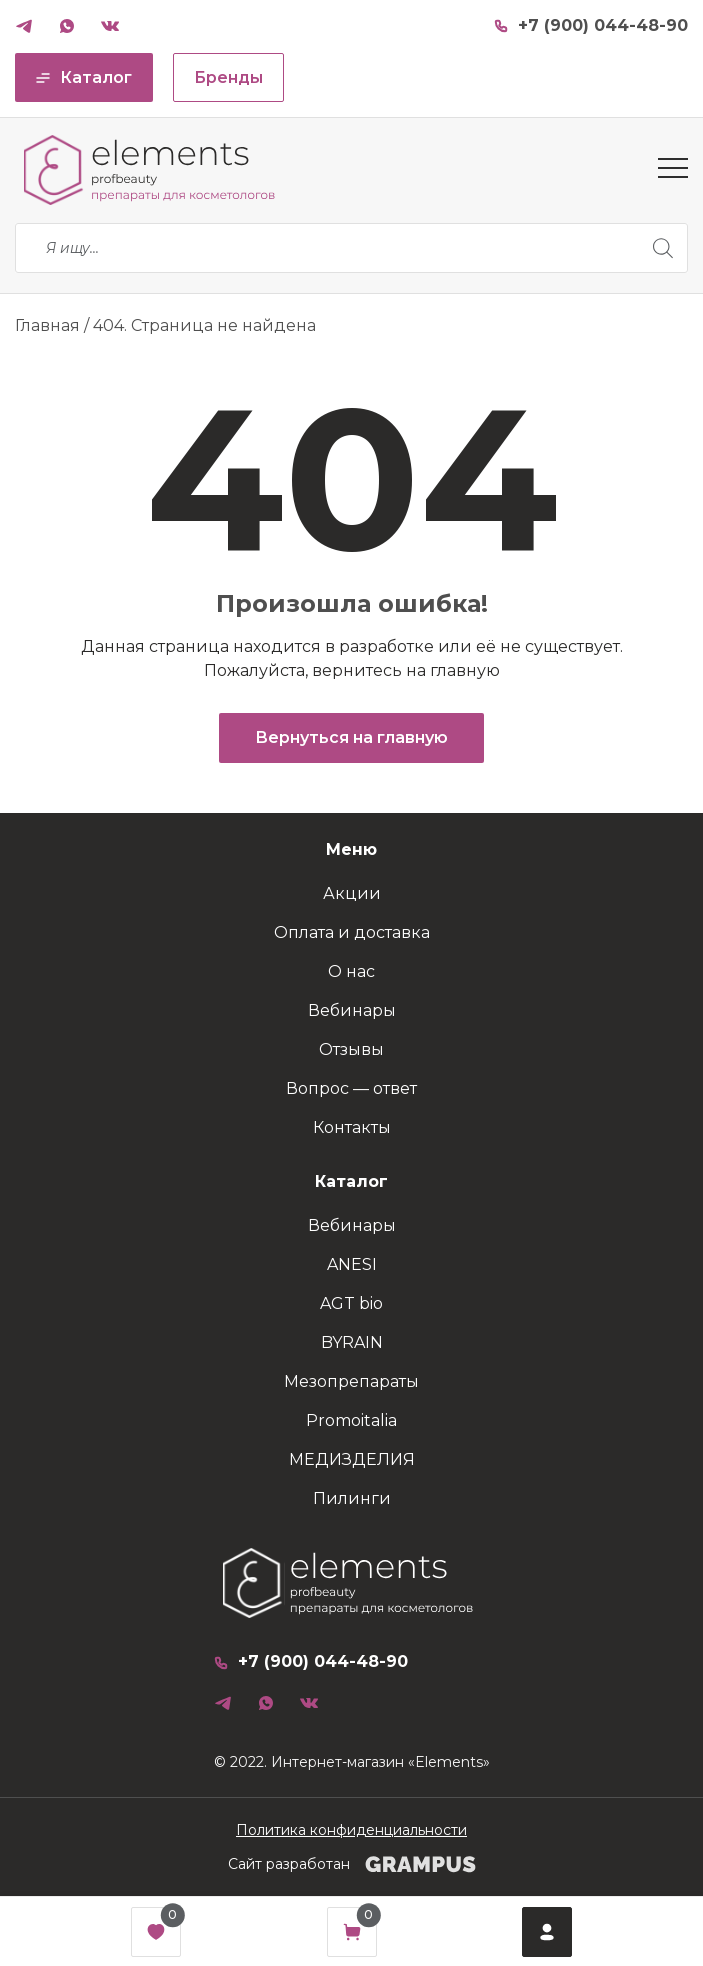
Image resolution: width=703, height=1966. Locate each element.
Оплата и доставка (352, 932)
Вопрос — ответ (351, 1088)
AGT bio (351, 1303)
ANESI (352, 1264)
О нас (351, 971)
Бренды (228, 77)
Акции (352, 893)
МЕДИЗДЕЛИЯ (352, 1459)
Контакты (352, 1127)
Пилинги (352, 1498)
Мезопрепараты (351, 1381)
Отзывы (351, 1049)
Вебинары (352, 1010)
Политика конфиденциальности (351, 1830)
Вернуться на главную (351, 737)
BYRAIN (352, 1342)
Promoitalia (351, 1420)
